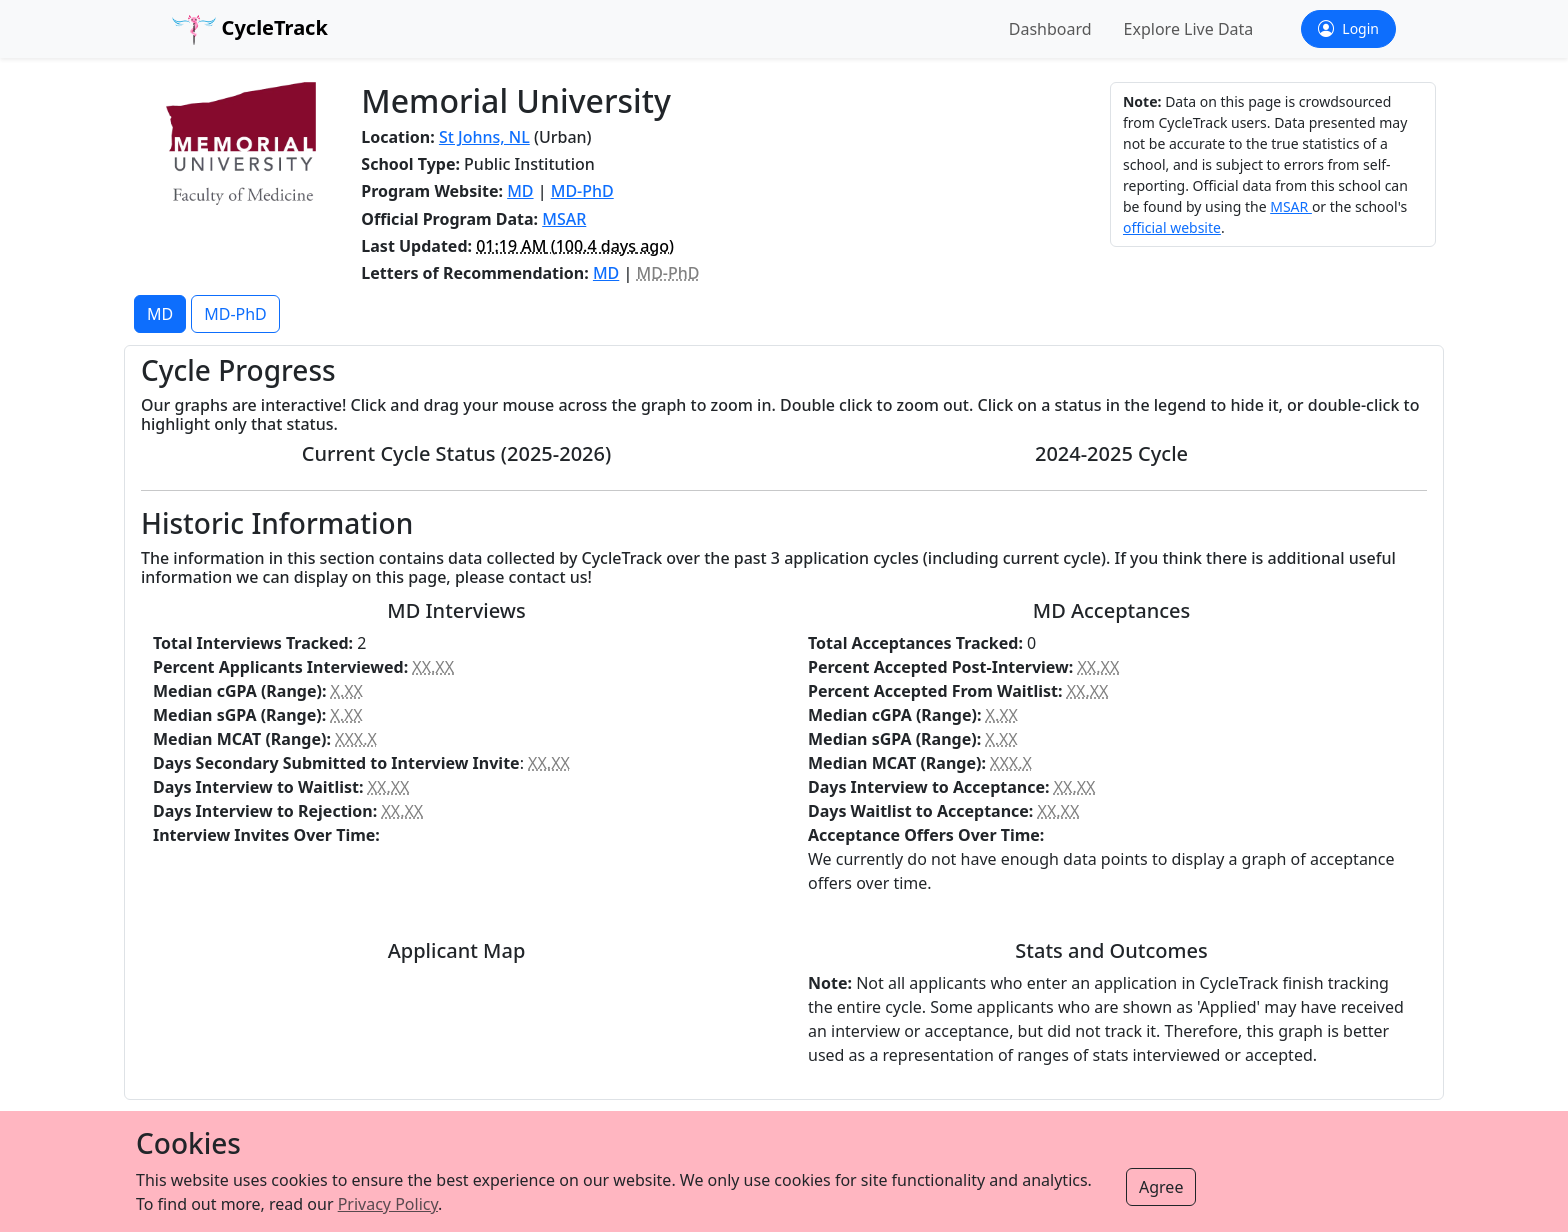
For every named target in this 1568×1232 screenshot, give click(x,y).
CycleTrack (250, 29)
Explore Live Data (1189, 29)
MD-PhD (582, 191)
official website (1172, 227)
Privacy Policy (388, 1204)
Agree (1161, 1187)
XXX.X (356, 739)
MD (520, 191)
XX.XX (433, 667)
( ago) (575, 246)
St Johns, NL (484, 137)
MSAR (564, 219)
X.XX (347, 691)
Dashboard (1050, 29)
